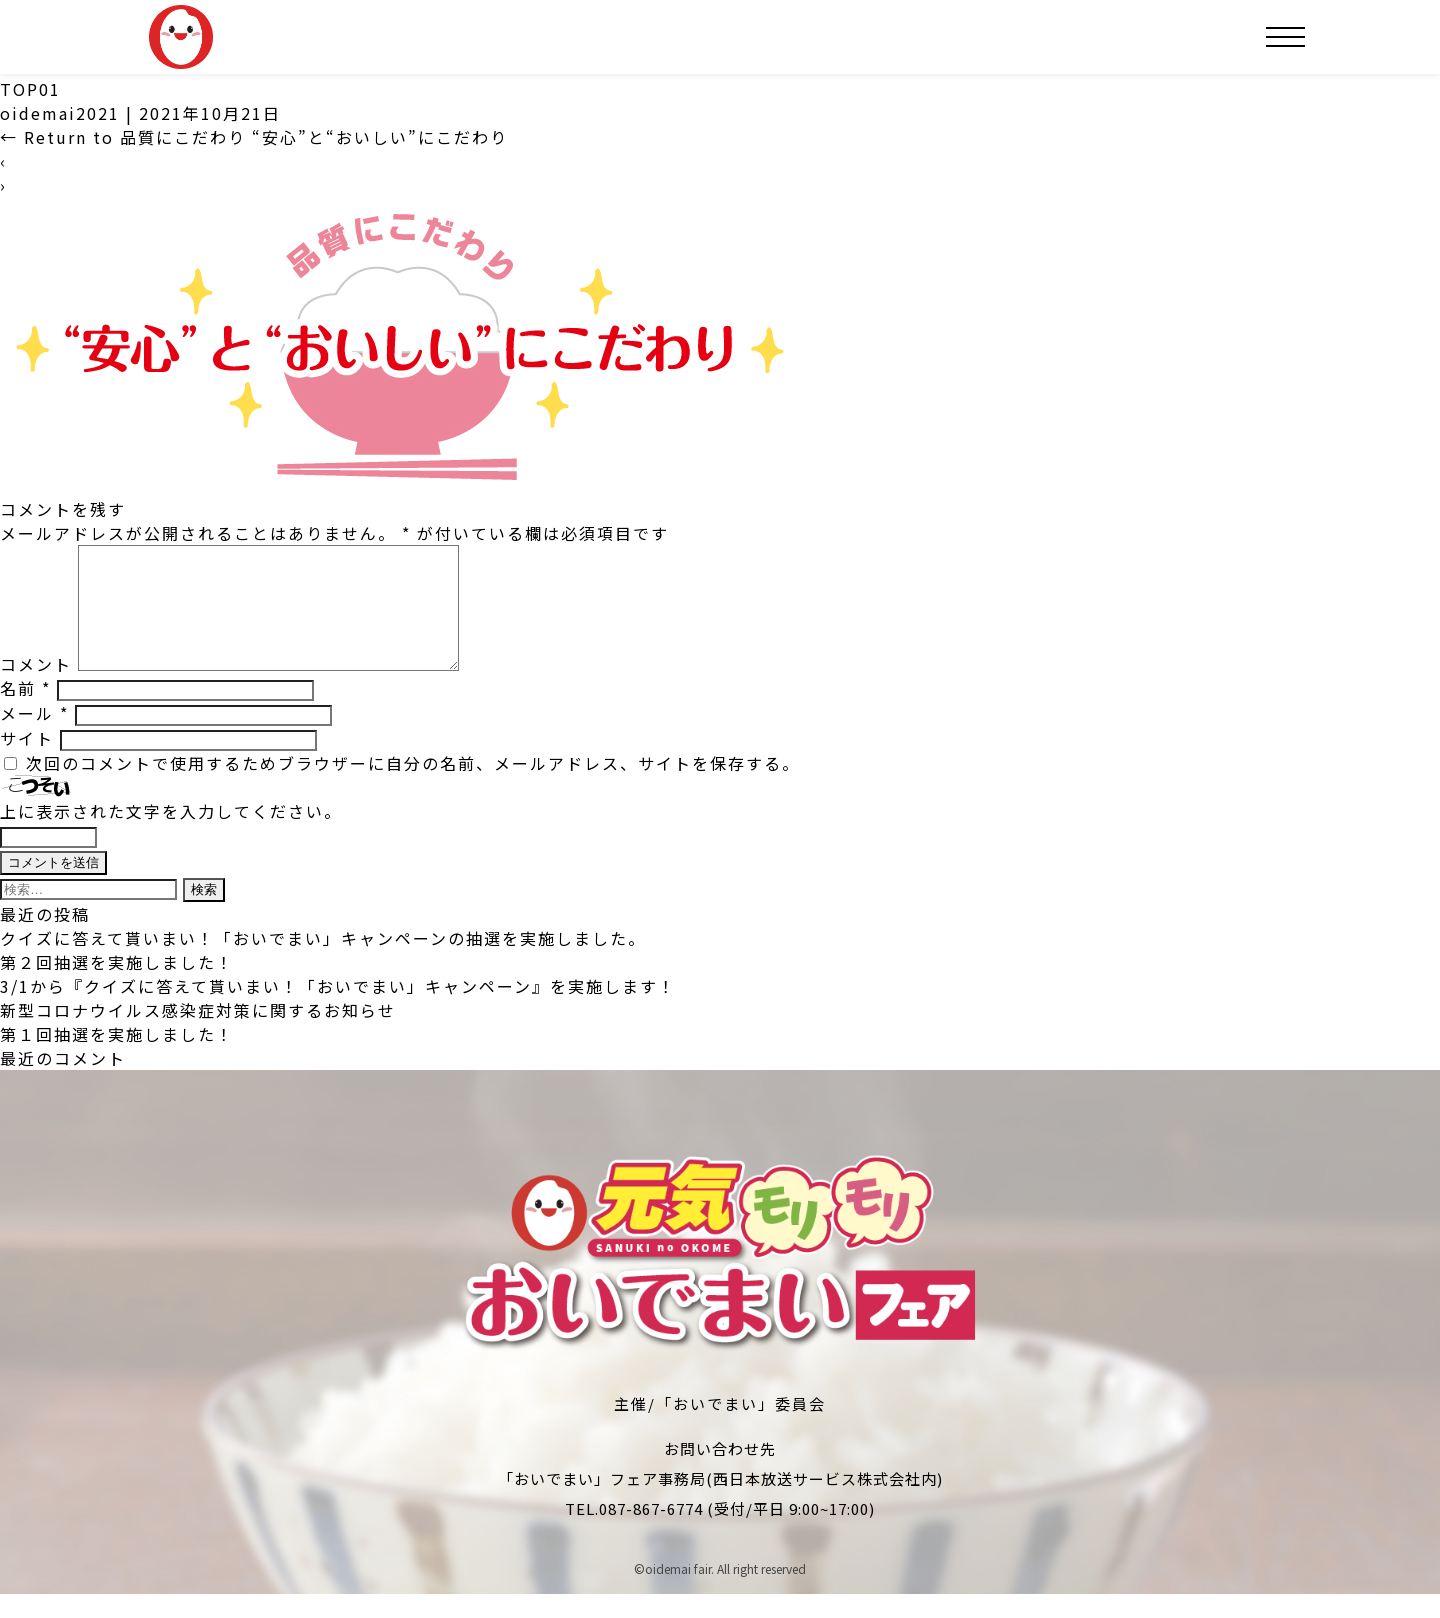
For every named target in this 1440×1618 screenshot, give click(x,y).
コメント (36, 688)
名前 (25, 712)
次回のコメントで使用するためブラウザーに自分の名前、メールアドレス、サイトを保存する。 (413, 787)
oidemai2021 (60, 113)
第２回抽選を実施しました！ (117, 986)
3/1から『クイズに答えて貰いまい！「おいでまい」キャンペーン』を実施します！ (338, 1010)
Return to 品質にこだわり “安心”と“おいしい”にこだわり (254, 137)
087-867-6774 (651, 1532)
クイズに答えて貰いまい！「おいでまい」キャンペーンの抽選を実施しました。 (323, 962)
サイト (27, 762)
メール (34, 737)
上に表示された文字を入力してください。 (171, 835)
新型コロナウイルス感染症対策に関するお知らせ (198, 1034)
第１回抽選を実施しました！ (117, 1058)
